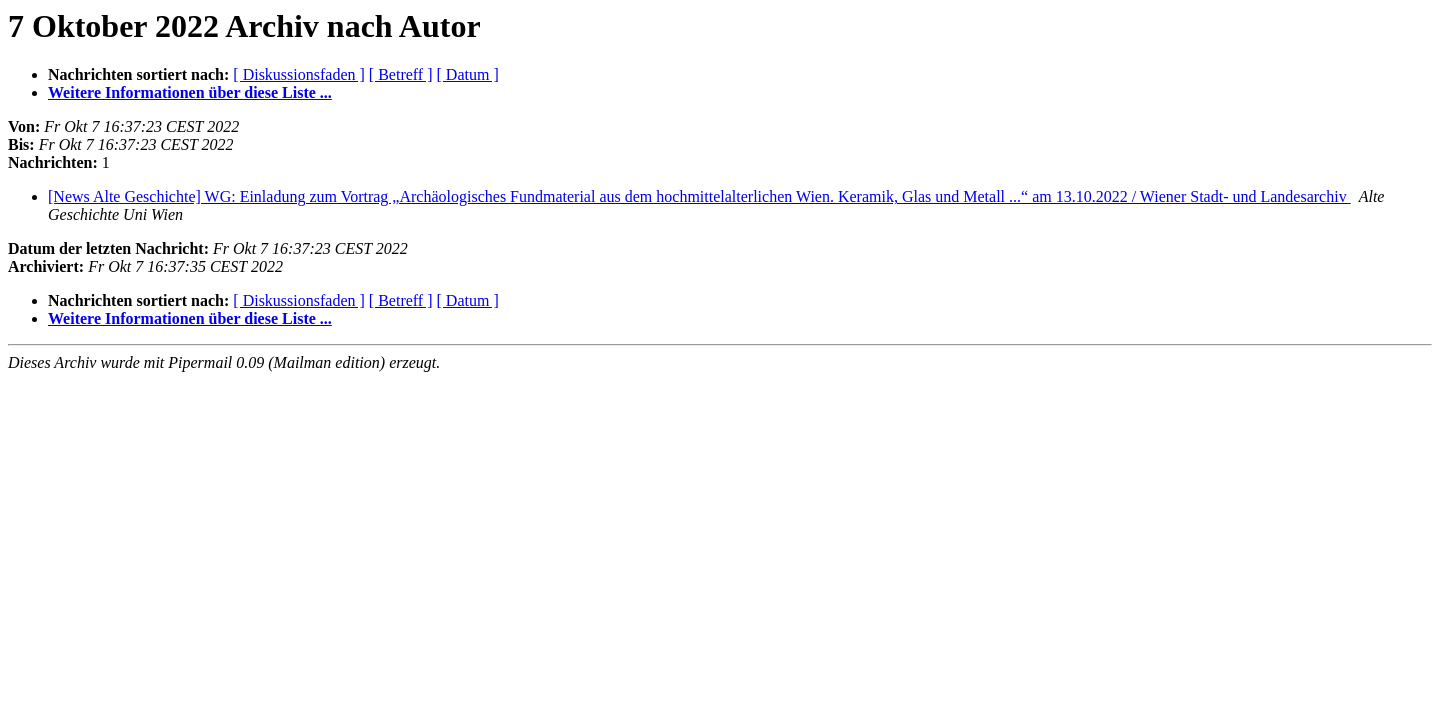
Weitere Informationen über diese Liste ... (190, 92)
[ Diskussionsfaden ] (299, 74)
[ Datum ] (468, 74)
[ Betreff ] (401, 74)
